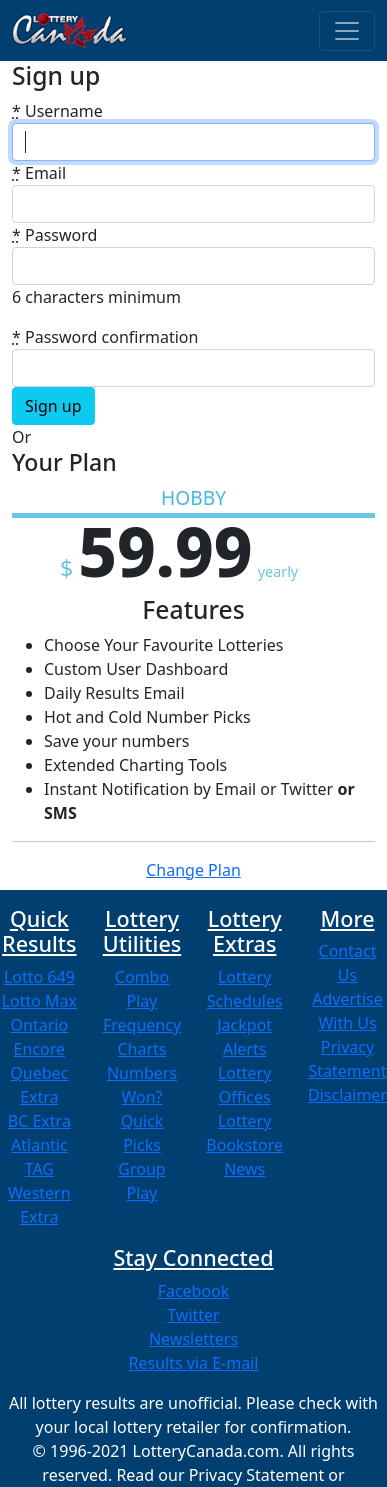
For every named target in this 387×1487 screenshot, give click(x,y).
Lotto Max (39, 1001)
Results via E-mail (194, 1363)
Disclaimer (347, 1095)
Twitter (193, 1315)
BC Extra (39, 1121)
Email (39, 173)
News (244, 1169)
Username (57, 111)
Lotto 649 (39, 977)
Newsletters (193, 1339)
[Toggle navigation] (347, 31)
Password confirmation (105, 337)
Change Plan (193, 870)
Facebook (194, 1291)
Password (54, 235)
